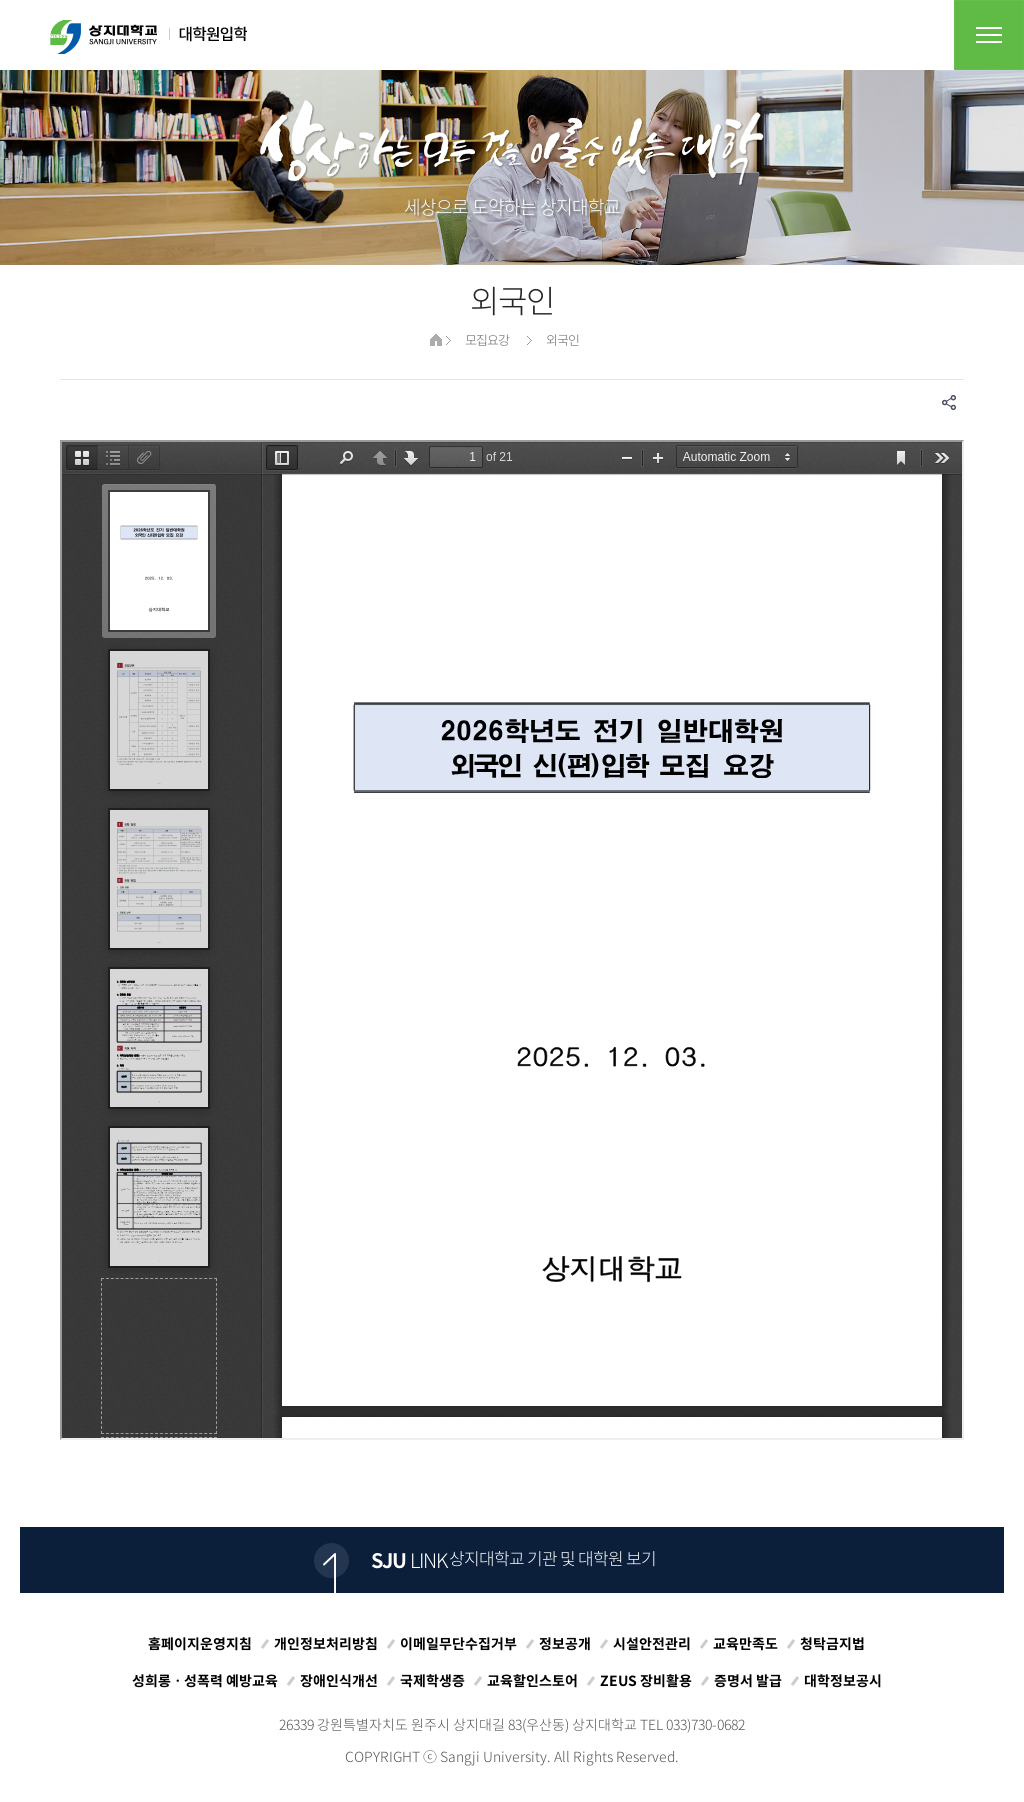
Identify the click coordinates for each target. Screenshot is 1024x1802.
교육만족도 (745, 1643)
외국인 (562, 339)
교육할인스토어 (532, 1680)
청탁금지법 (832, 1643)
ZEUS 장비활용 (646, 1680)
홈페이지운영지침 (200, 1643)
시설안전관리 (652, 1643)
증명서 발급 (748, 1680)
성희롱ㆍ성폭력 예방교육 (205, 1680)
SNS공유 (949, 402)
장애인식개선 (339, 1680)
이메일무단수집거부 (458, 1643)
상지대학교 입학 (148, 37)
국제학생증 (432, 1680)
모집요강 (487, 339)
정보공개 (565, 1643)
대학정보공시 (843, 1680)
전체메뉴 (989, 35)
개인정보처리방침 (326, 1643)
